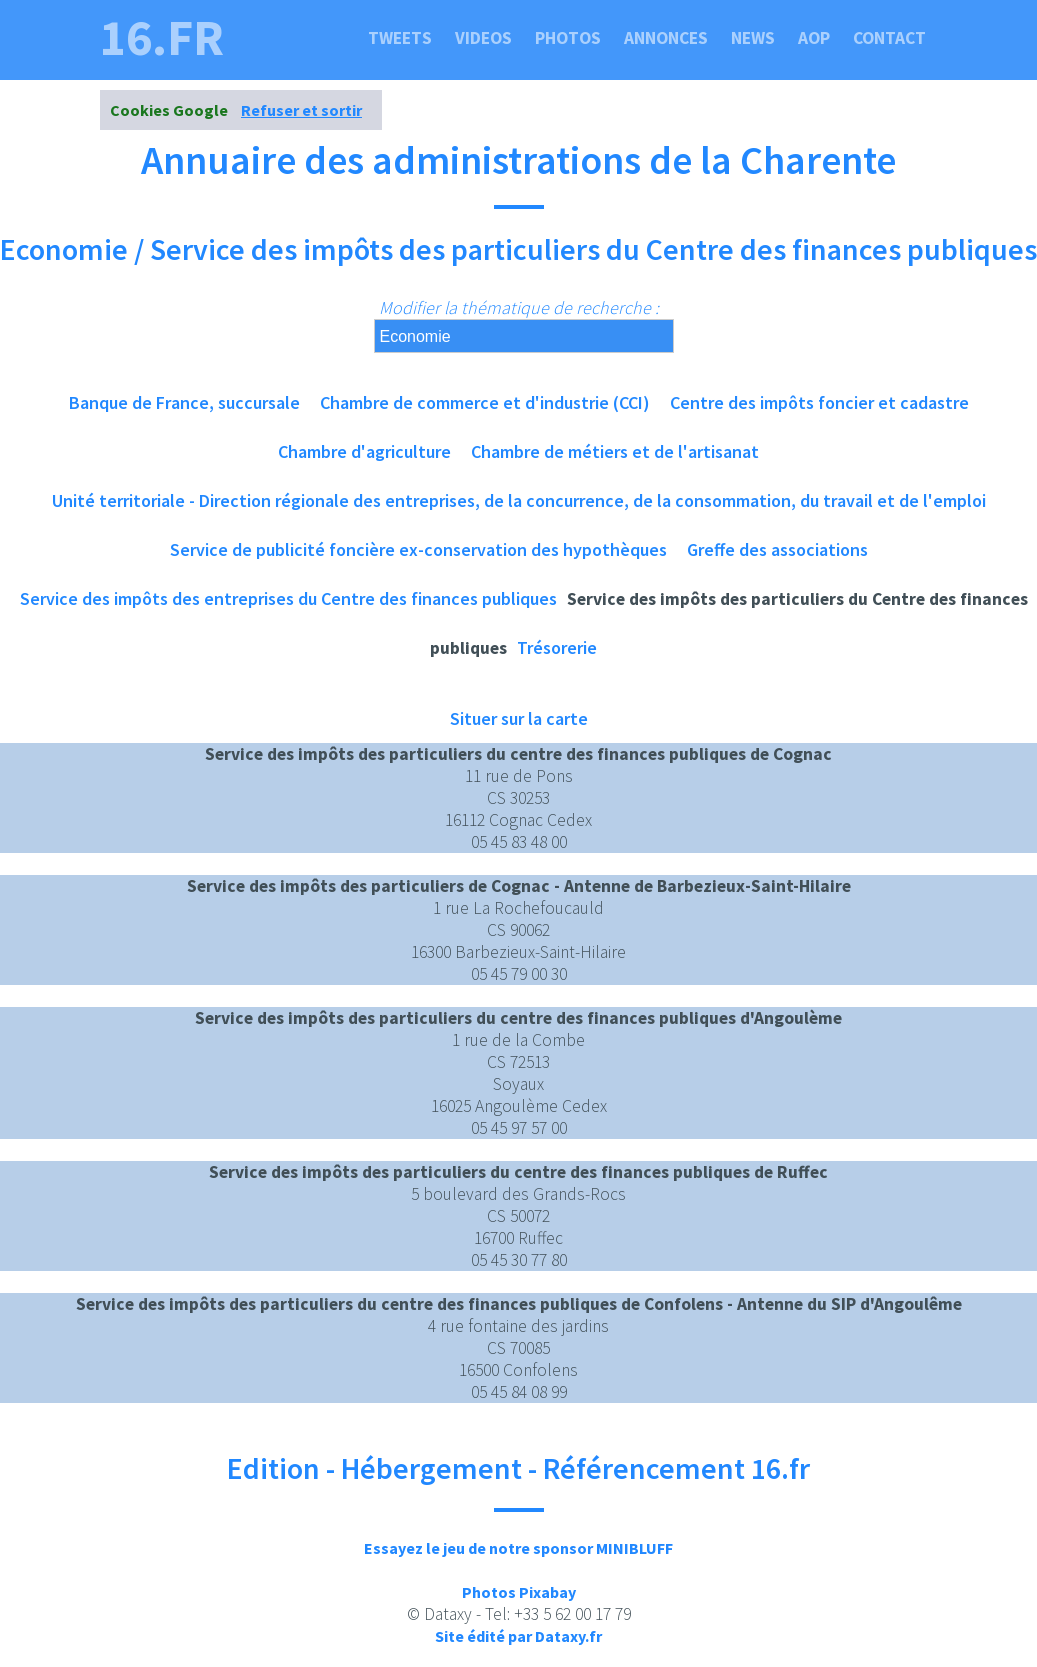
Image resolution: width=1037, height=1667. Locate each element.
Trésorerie (557, 647)
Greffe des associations (777, 549)
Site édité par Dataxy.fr (518, 1636)
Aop (814, 38)
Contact (889, 38)
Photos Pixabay (519, 1592)
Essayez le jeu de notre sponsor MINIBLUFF (518, 1548)
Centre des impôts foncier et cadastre (819, 402)
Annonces (666, 38)
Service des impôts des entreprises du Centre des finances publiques (288, 598)
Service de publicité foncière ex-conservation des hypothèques (418, 549)
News (753, 38)
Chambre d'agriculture (364, 451)
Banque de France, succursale (184, 402)
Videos (483, 38)
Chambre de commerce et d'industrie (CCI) (485, 402)
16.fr (162, 38)
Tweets (400, 38)
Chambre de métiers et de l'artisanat (615, 451)
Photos (568, 38)
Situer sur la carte (519, 718)
